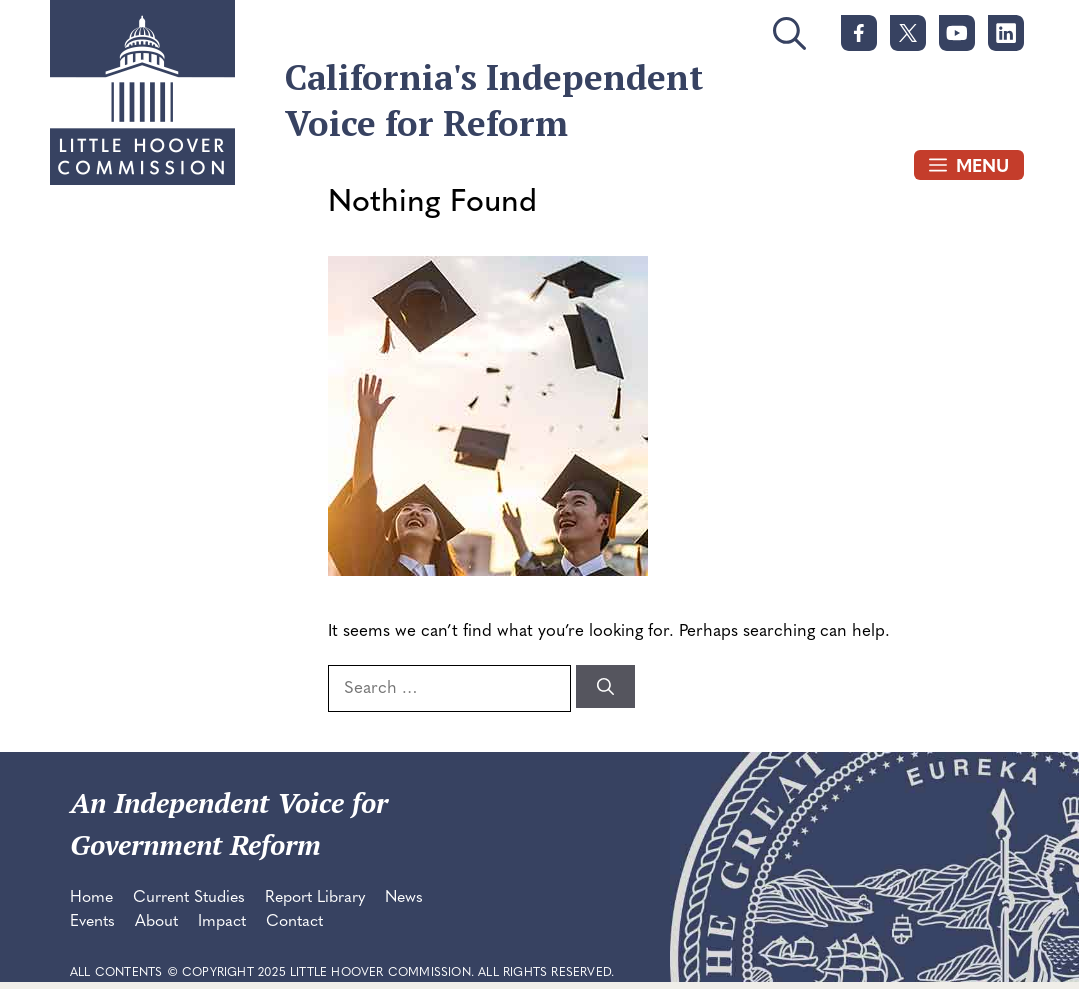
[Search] (605, 686)
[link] (859, 33)
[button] (789, 41)
